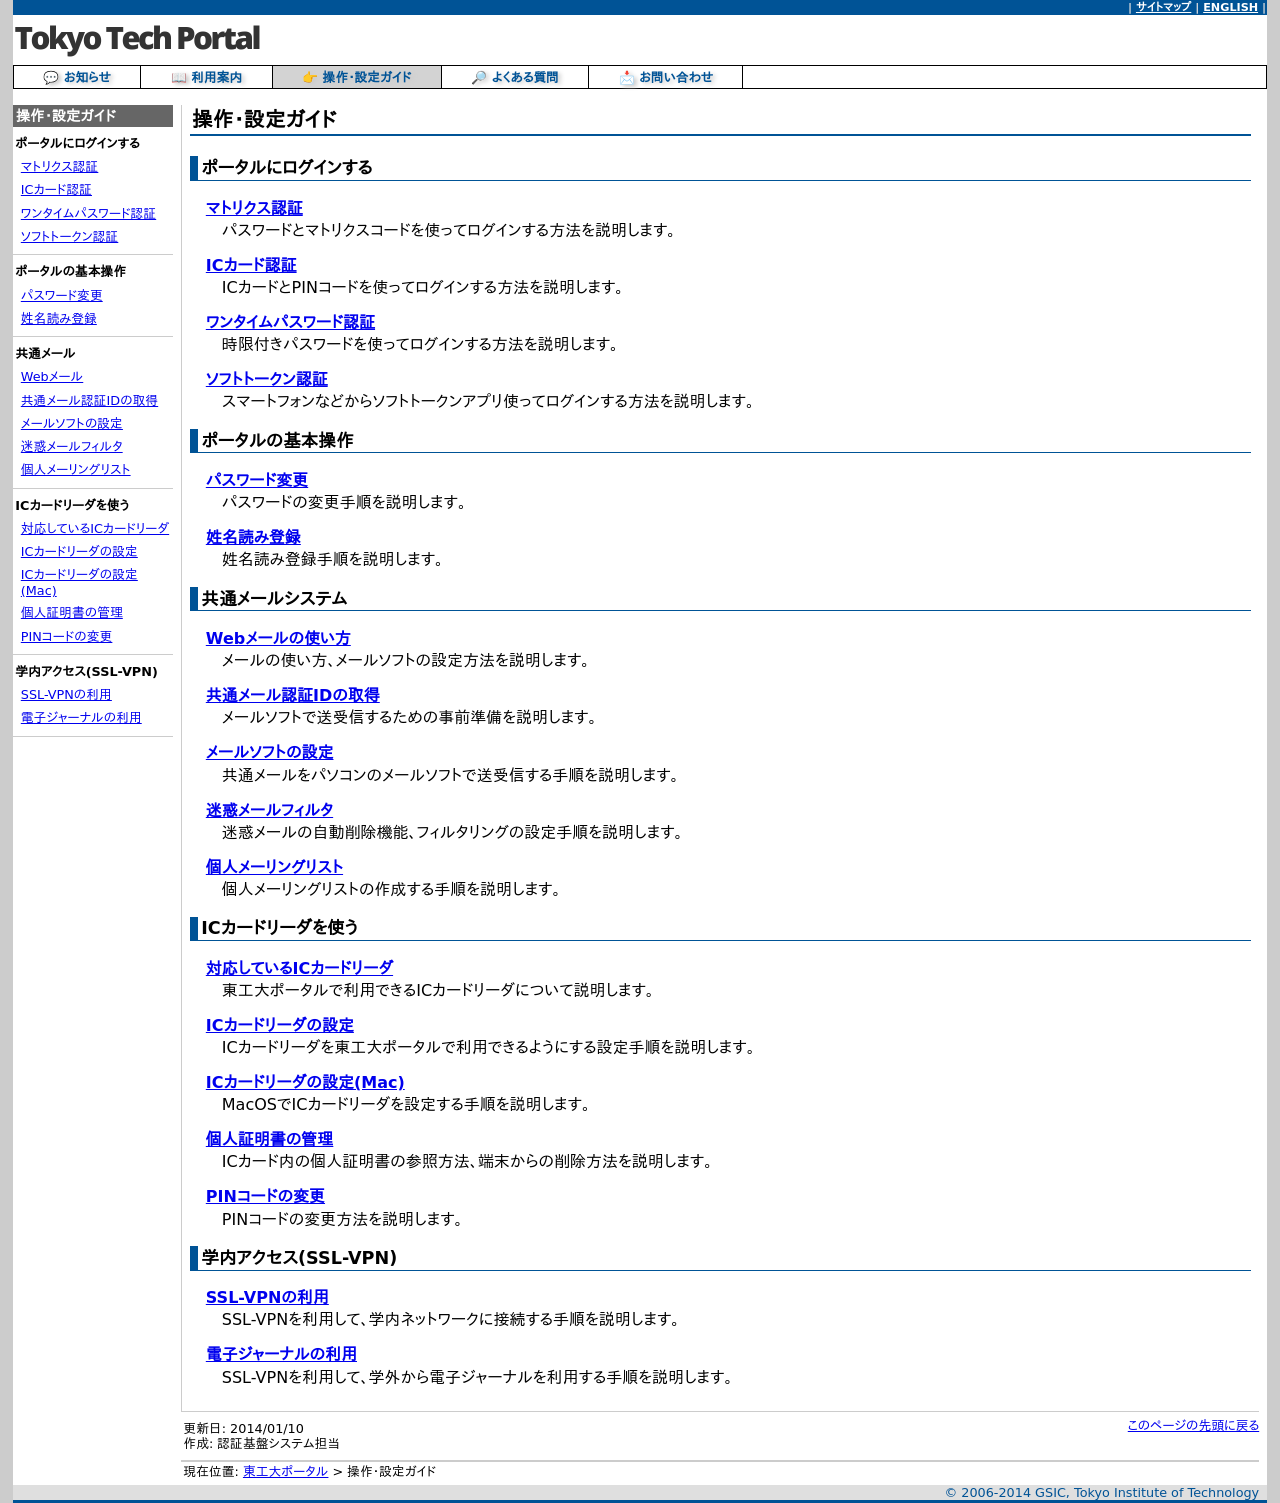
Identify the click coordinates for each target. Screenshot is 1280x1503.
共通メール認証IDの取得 (89, 400)
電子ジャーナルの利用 (81, 717)
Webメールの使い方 (278, 638)
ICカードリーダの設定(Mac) (305, 1082)
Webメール (52, 376)
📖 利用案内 (207, 77)
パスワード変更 (62, 295)
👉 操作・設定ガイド (356, 77)
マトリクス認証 (60, 166)
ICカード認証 (56, 189)
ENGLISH (1230, 7)
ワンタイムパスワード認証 (88, 213)
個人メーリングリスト (76, 469)
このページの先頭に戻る (1193, 1425)
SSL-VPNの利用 (66, 694)
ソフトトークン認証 (70, 236)
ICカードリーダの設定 (79, 551)
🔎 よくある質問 (515, 77)
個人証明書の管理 (72, 612)
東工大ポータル (286, 1471)
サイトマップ (1163, 7)
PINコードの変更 (67, 636)
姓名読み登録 (59, 318)
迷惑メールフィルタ (72, 446)
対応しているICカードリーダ (95, 528)
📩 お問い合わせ (666, 77)
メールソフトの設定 (72, 423)
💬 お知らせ (76, 77)
